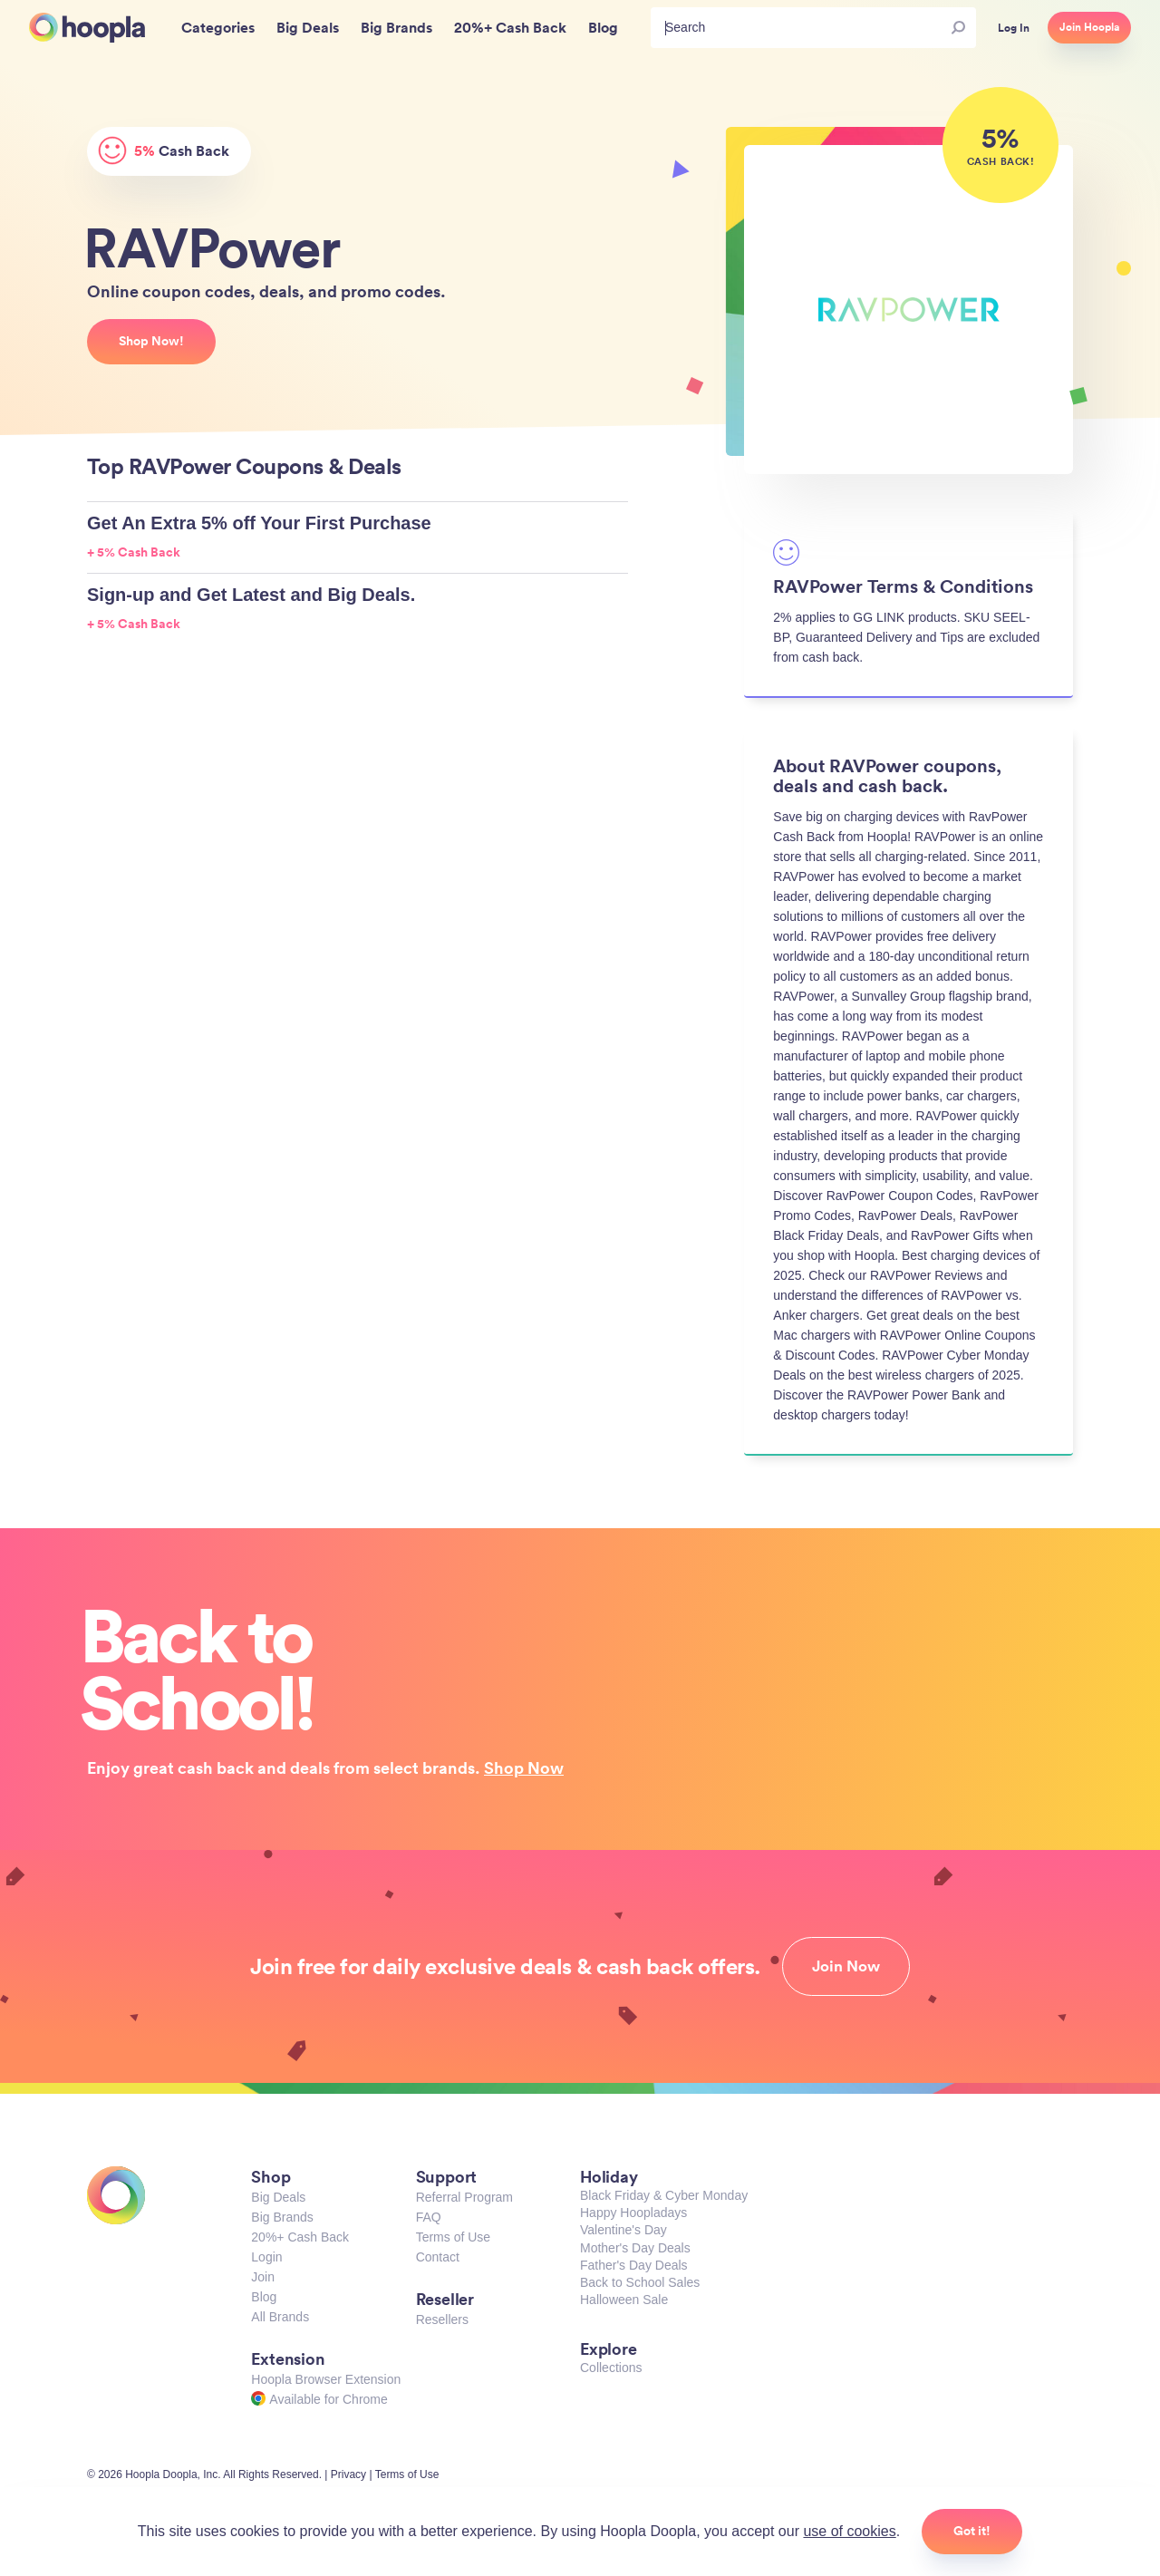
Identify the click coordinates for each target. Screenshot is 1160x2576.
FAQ (428, 2217)
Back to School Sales (640, 2282)
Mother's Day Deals (635, 2248)
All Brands (280, 2317)
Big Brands (282, 2217)
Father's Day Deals (634, 2265)
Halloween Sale (624, 2299)
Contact (437, 2257)
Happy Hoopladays (633, 2212)
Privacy (348, 2474)
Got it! (972, 2531)
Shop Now (524, 1767)
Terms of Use (453, 2237)
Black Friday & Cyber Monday (664, 2195)
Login (266, 2257)
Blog (263, 2297)
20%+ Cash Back (300, 2237)
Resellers (442, 2319)
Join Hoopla (1089, 27)
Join (263, 2277)
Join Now (846, 1966)
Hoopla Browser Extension (326, 2379)
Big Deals (278, 2197)
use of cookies (849, 2531)
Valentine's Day (623, 2230)
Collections (611, 2367)
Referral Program (464, 2197)
